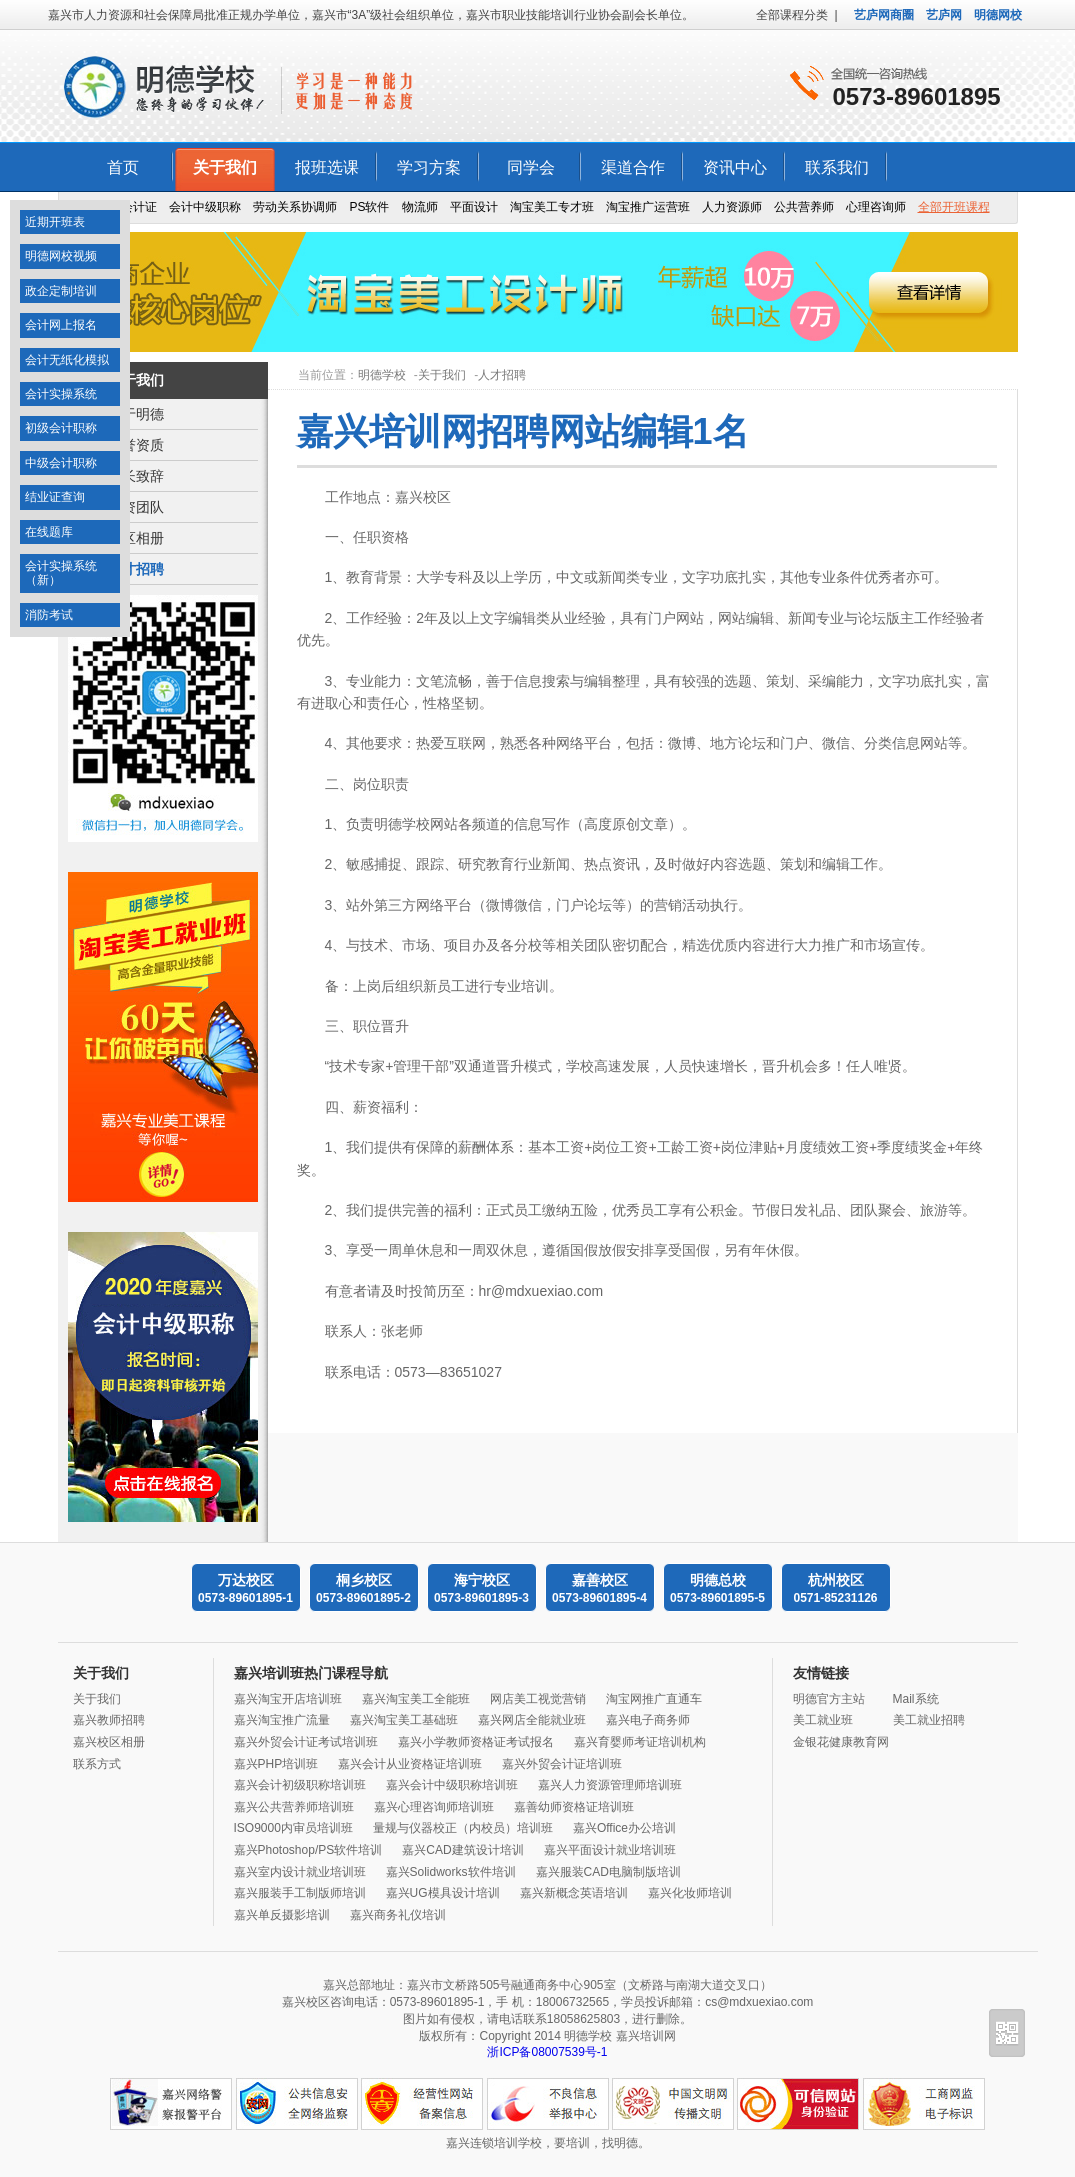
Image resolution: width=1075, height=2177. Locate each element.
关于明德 (136, 414)
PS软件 (369, 207)
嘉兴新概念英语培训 (574, 1893)
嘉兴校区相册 (109, 1742)
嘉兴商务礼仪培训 (398, 1915)
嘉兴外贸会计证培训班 (562, 1764)
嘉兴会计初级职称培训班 (300, 1785)
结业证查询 (55, 497)
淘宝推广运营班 (648, 207)
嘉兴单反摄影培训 (282, 1915)
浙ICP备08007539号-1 (547, 2052)
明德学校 (382, 375)
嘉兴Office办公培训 (624, 1828)
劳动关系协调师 (295, 207)
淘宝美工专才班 (552, 207)
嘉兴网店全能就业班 (532, 1720)
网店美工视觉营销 (538, 1699)
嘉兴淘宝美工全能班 (416, 1699)
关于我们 (225, 167)
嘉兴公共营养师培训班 (294, 1807)
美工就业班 (823, 1720)
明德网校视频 (61, 256)
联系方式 (97, 1764)
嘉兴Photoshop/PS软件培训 (308, 1850)
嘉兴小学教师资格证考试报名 (476, 1742)
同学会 (531, 167)
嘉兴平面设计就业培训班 (610, 1850)
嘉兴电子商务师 (648, 1720)
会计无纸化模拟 (67, 360)
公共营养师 (804, 207)
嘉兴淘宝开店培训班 (288, 1699)
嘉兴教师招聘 (109, 1720)
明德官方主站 (829, 1699)
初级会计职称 (61, 428)
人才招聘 (136, 569)
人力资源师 (732, 207)
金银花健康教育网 (841, 1742)
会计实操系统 (61, 394)
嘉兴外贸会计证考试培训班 (306, 1742)
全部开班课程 (954, 207)
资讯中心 (735, 167)
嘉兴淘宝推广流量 (282, 1720)
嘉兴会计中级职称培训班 (452, 1785)
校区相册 (136, 538)
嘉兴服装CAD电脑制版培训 (608, 1872)
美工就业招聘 (929, 1720)
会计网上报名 (61, 325)
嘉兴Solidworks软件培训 (451, 1872)
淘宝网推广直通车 (654, 1699)
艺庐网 (944, 15)
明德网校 (998, 15)
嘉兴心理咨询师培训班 (434, 1807)
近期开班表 (55, 222)
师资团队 (136, 507)
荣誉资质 (136, 445)
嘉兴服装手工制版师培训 (300, 1893)
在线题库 (49, 532)
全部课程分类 (792, 15)
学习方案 (429, 167)
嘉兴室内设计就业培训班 (300, 1872)
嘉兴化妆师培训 (690, 1893)
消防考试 (49, 615)
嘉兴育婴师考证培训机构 (640, 1742)
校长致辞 (136, 476)
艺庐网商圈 (884, 15)
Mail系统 (916, 1699)
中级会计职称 (61, 463)
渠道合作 (633, 167)
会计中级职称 (205, 207)
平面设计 (474, 207)
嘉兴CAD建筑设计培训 (462, 1850)
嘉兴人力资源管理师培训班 (610, 1785)
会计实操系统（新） (61, 573)
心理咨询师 (876, 207)
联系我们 (837, 167)
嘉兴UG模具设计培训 (443, 1893)
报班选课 (327, 167)
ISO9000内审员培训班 (293, 1828)
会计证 (139, 207)
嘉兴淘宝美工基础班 (404, 1720)
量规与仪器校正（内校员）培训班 (463, 1828)
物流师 (420, 207)
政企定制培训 (61, 291)
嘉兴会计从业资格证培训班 (410, 1764)
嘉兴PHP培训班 (276, 1764)
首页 (123, 167)
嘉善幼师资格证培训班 (574, 1807)
